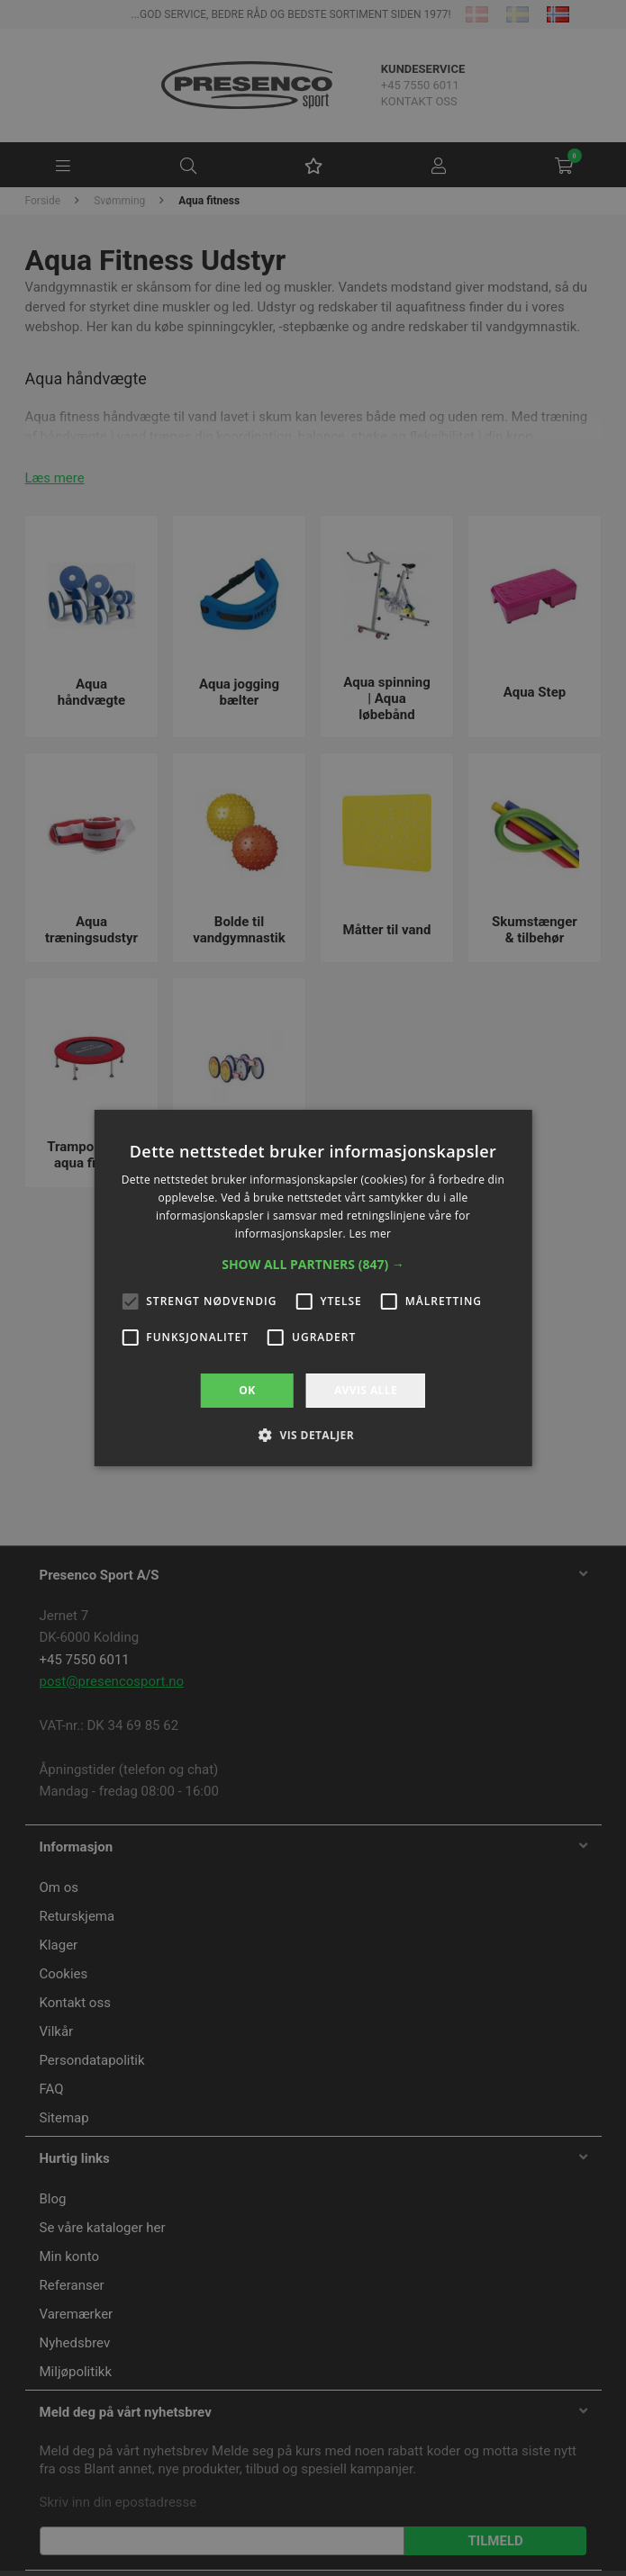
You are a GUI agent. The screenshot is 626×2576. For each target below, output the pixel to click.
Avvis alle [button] (365, 1390)
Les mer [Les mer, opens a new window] (370, 1233)
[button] (313, 1264)
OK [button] (247, 1390)
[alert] (313, 1288)
